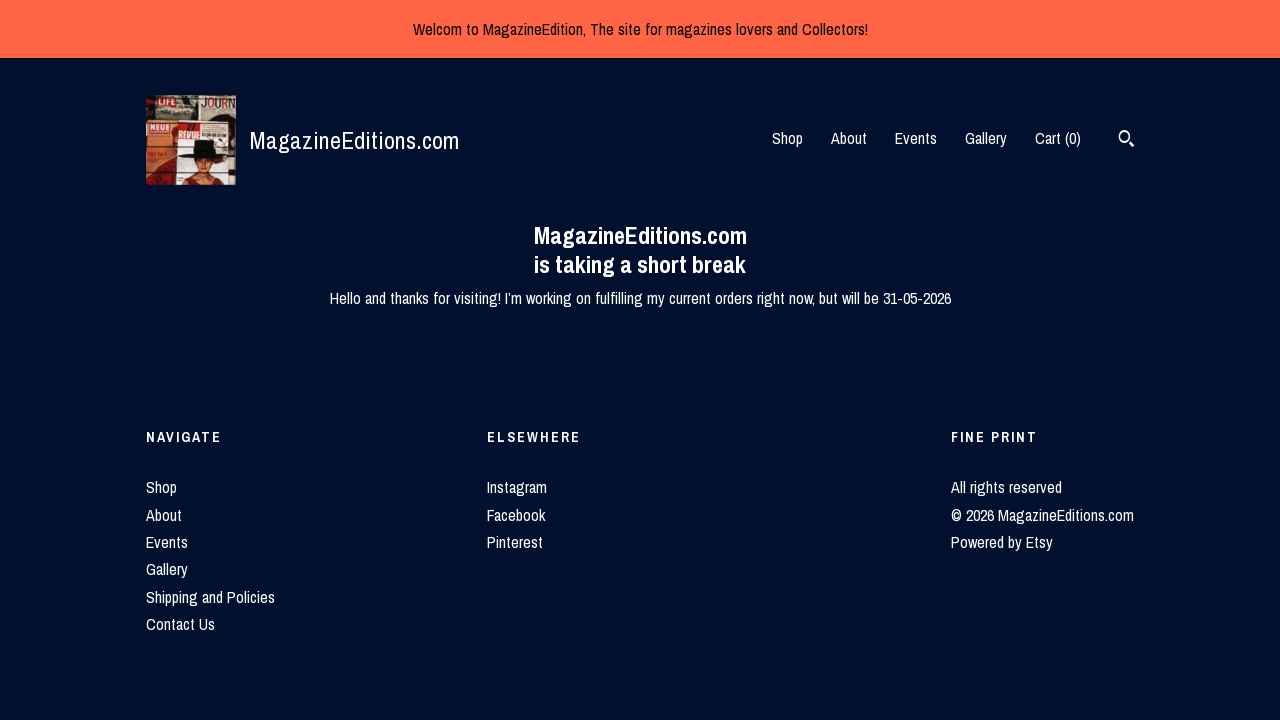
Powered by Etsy (1002, 542)
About (849, 138)
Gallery (986, 138)
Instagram (517, 487)
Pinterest (515, 542)
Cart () (1058, 138)
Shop (787, 138)
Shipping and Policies (210, 597)
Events (916, 138)
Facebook (516, 515)
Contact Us (180, 624)
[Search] (1126, 141)
